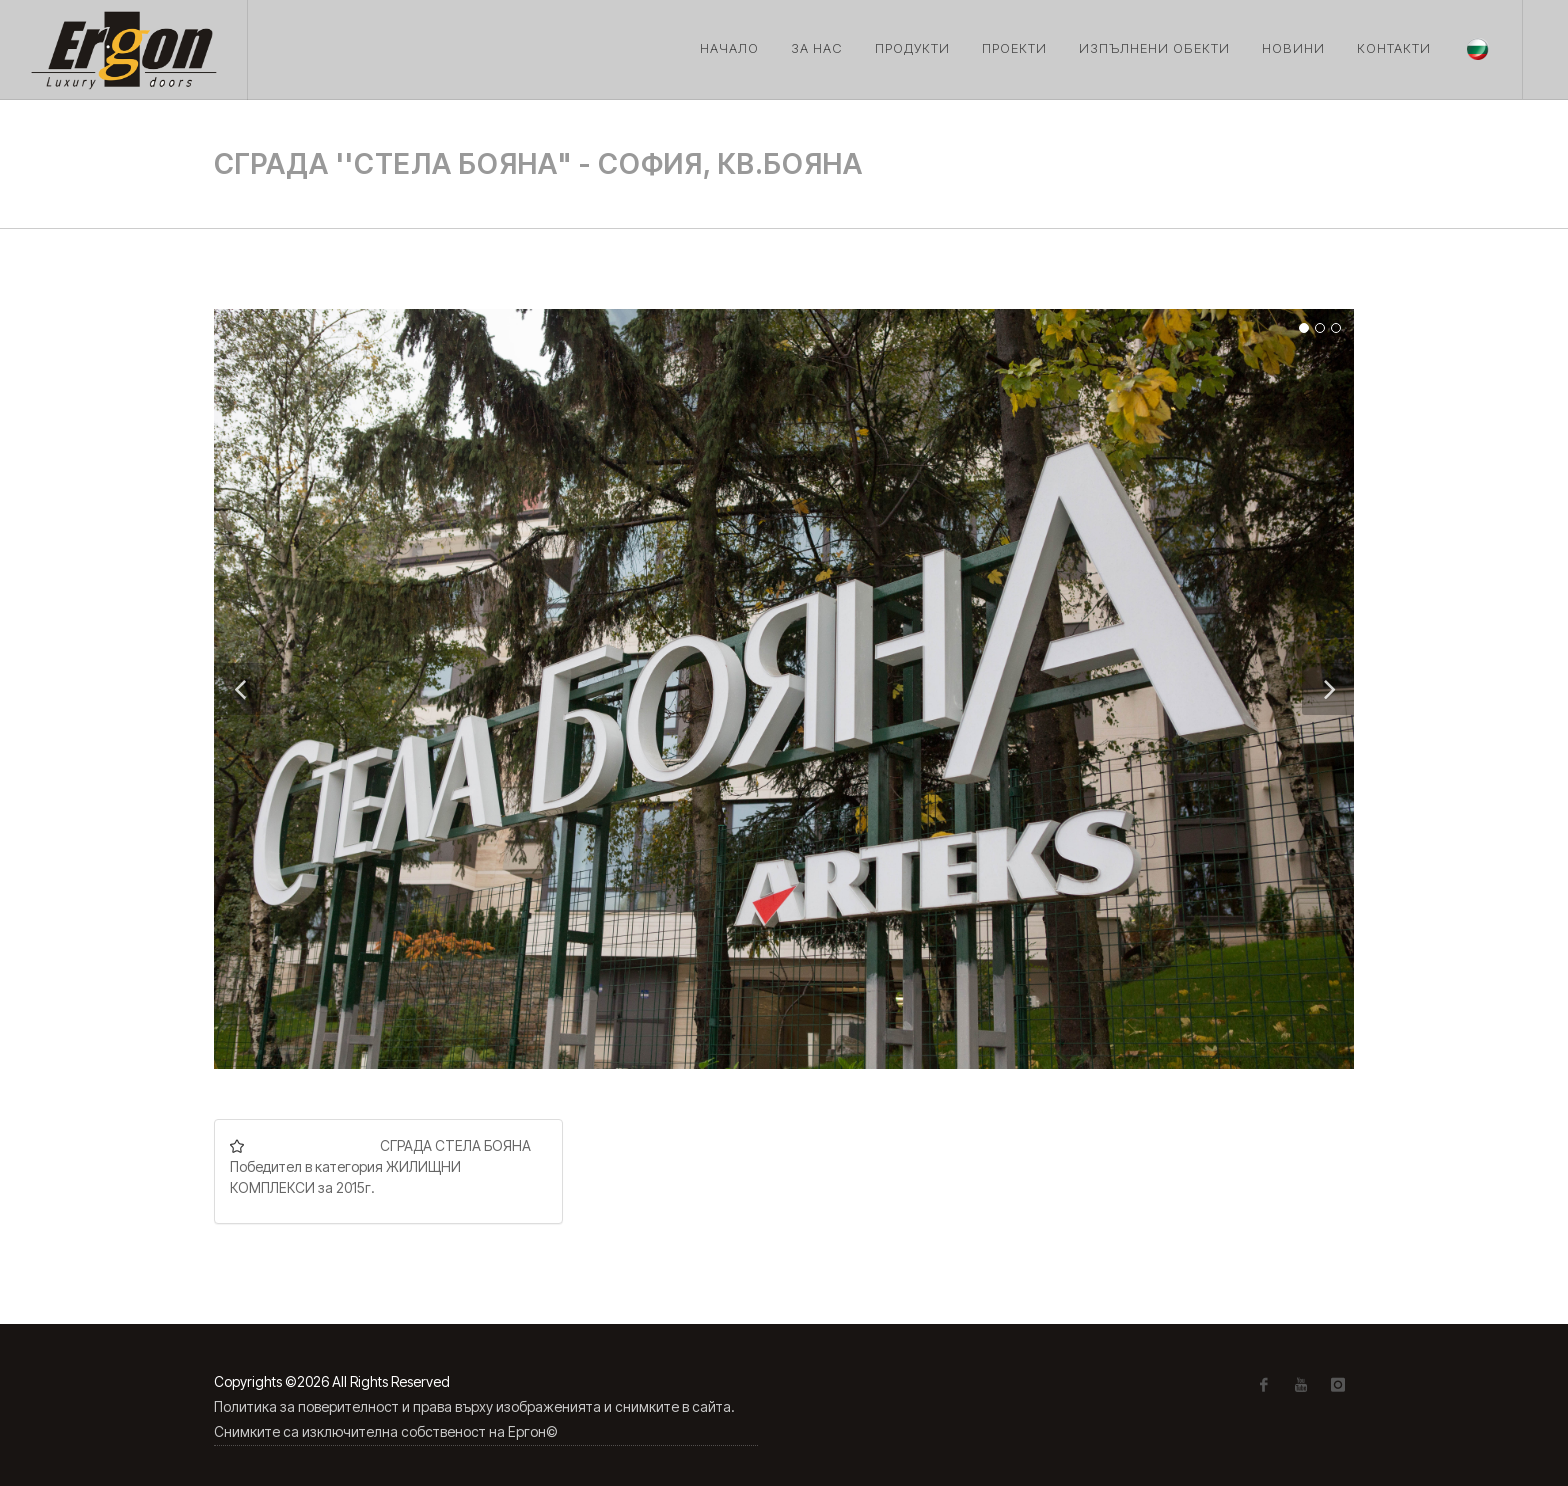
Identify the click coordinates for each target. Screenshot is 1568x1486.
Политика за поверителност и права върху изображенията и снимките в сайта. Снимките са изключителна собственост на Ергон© (474, 1419)
